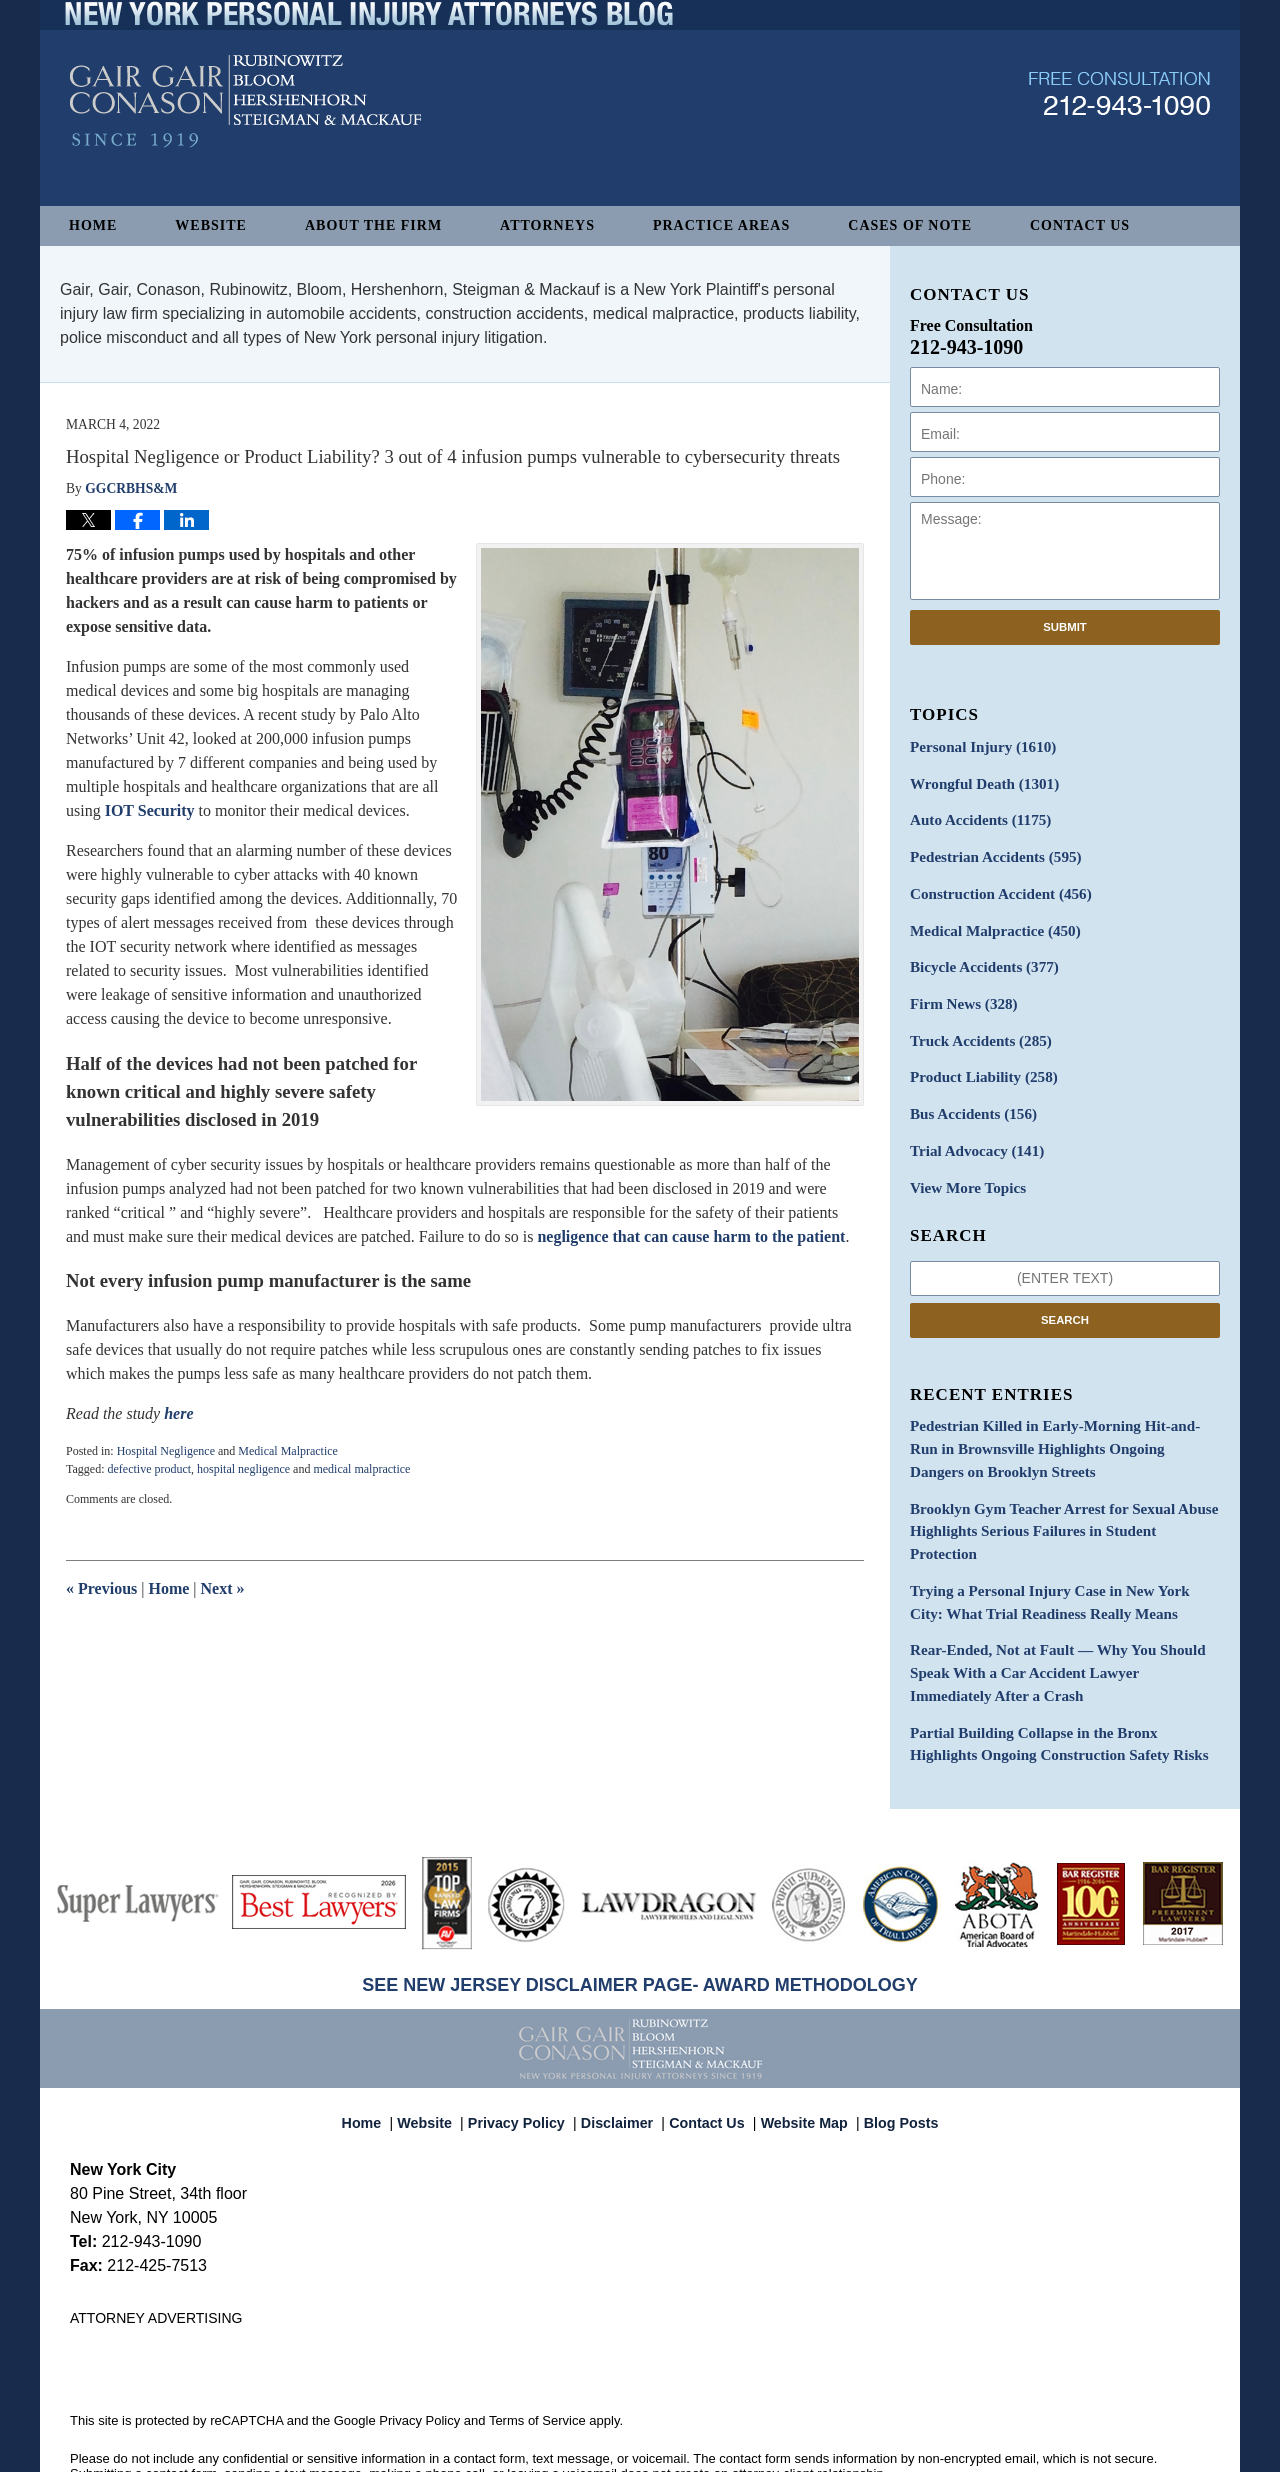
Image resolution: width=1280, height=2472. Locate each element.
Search (1065, 1297)
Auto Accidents (975, 816)
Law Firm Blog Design (1114, 2448)
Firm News (960, 991)
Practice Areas (721, 225)
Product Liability (978, 1061)
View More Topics (963, 1166)
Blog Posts (889, 2048)
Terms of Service (537, 2354)
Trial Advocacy (972, 1131)
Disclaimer (622, 2048)
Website (211, 225)
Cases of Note (910, 225)
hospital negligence (243, 1469)
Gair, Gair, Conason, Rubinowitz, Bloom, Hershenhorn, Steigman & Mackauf (398, 2446)
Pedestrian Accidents (989, 851)
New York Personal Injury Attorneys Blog (245, 141)
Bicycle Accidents (979, 956)
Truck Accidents (975, 1026)
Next (223, 1588)
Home (93, 225)
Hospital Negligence (166, 1451)
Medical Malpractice (288, 1451)
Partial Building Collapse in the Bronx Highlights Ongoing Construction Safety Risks (1057, 1680)
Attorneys (547, 225)
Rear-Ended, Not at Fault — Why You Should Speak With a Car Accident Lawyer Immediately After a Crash (1055, 1613)
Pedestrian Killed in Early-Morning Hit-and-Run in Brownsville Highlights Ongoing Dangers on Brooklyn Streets (1064, 1424)
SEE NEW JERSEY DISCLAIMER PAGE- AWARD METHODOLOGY (640, 1919)
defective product (149, 1469)
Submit (1065, 627)
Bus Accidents (968, 1096)
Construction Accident (994, 886)
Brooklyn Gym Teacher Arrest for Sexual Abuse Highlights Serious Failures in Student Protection (1056, 1491)
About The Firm (373, 225)
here (178, 1413)
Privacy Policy (528, 2048)
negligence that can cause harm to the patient (691, 1236)
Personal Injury (977, 746)
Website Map (799, 2048)
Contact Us (1080, 225)
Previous (101, 1588)
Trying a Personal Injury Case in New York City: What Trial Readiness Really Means (1056, 1547)
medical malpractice (361, 1469)
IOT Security (150, 810)
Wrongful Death (979, 781)
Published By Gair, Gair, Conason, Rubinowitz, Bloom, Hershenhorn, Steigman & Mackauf (1119, 133)
